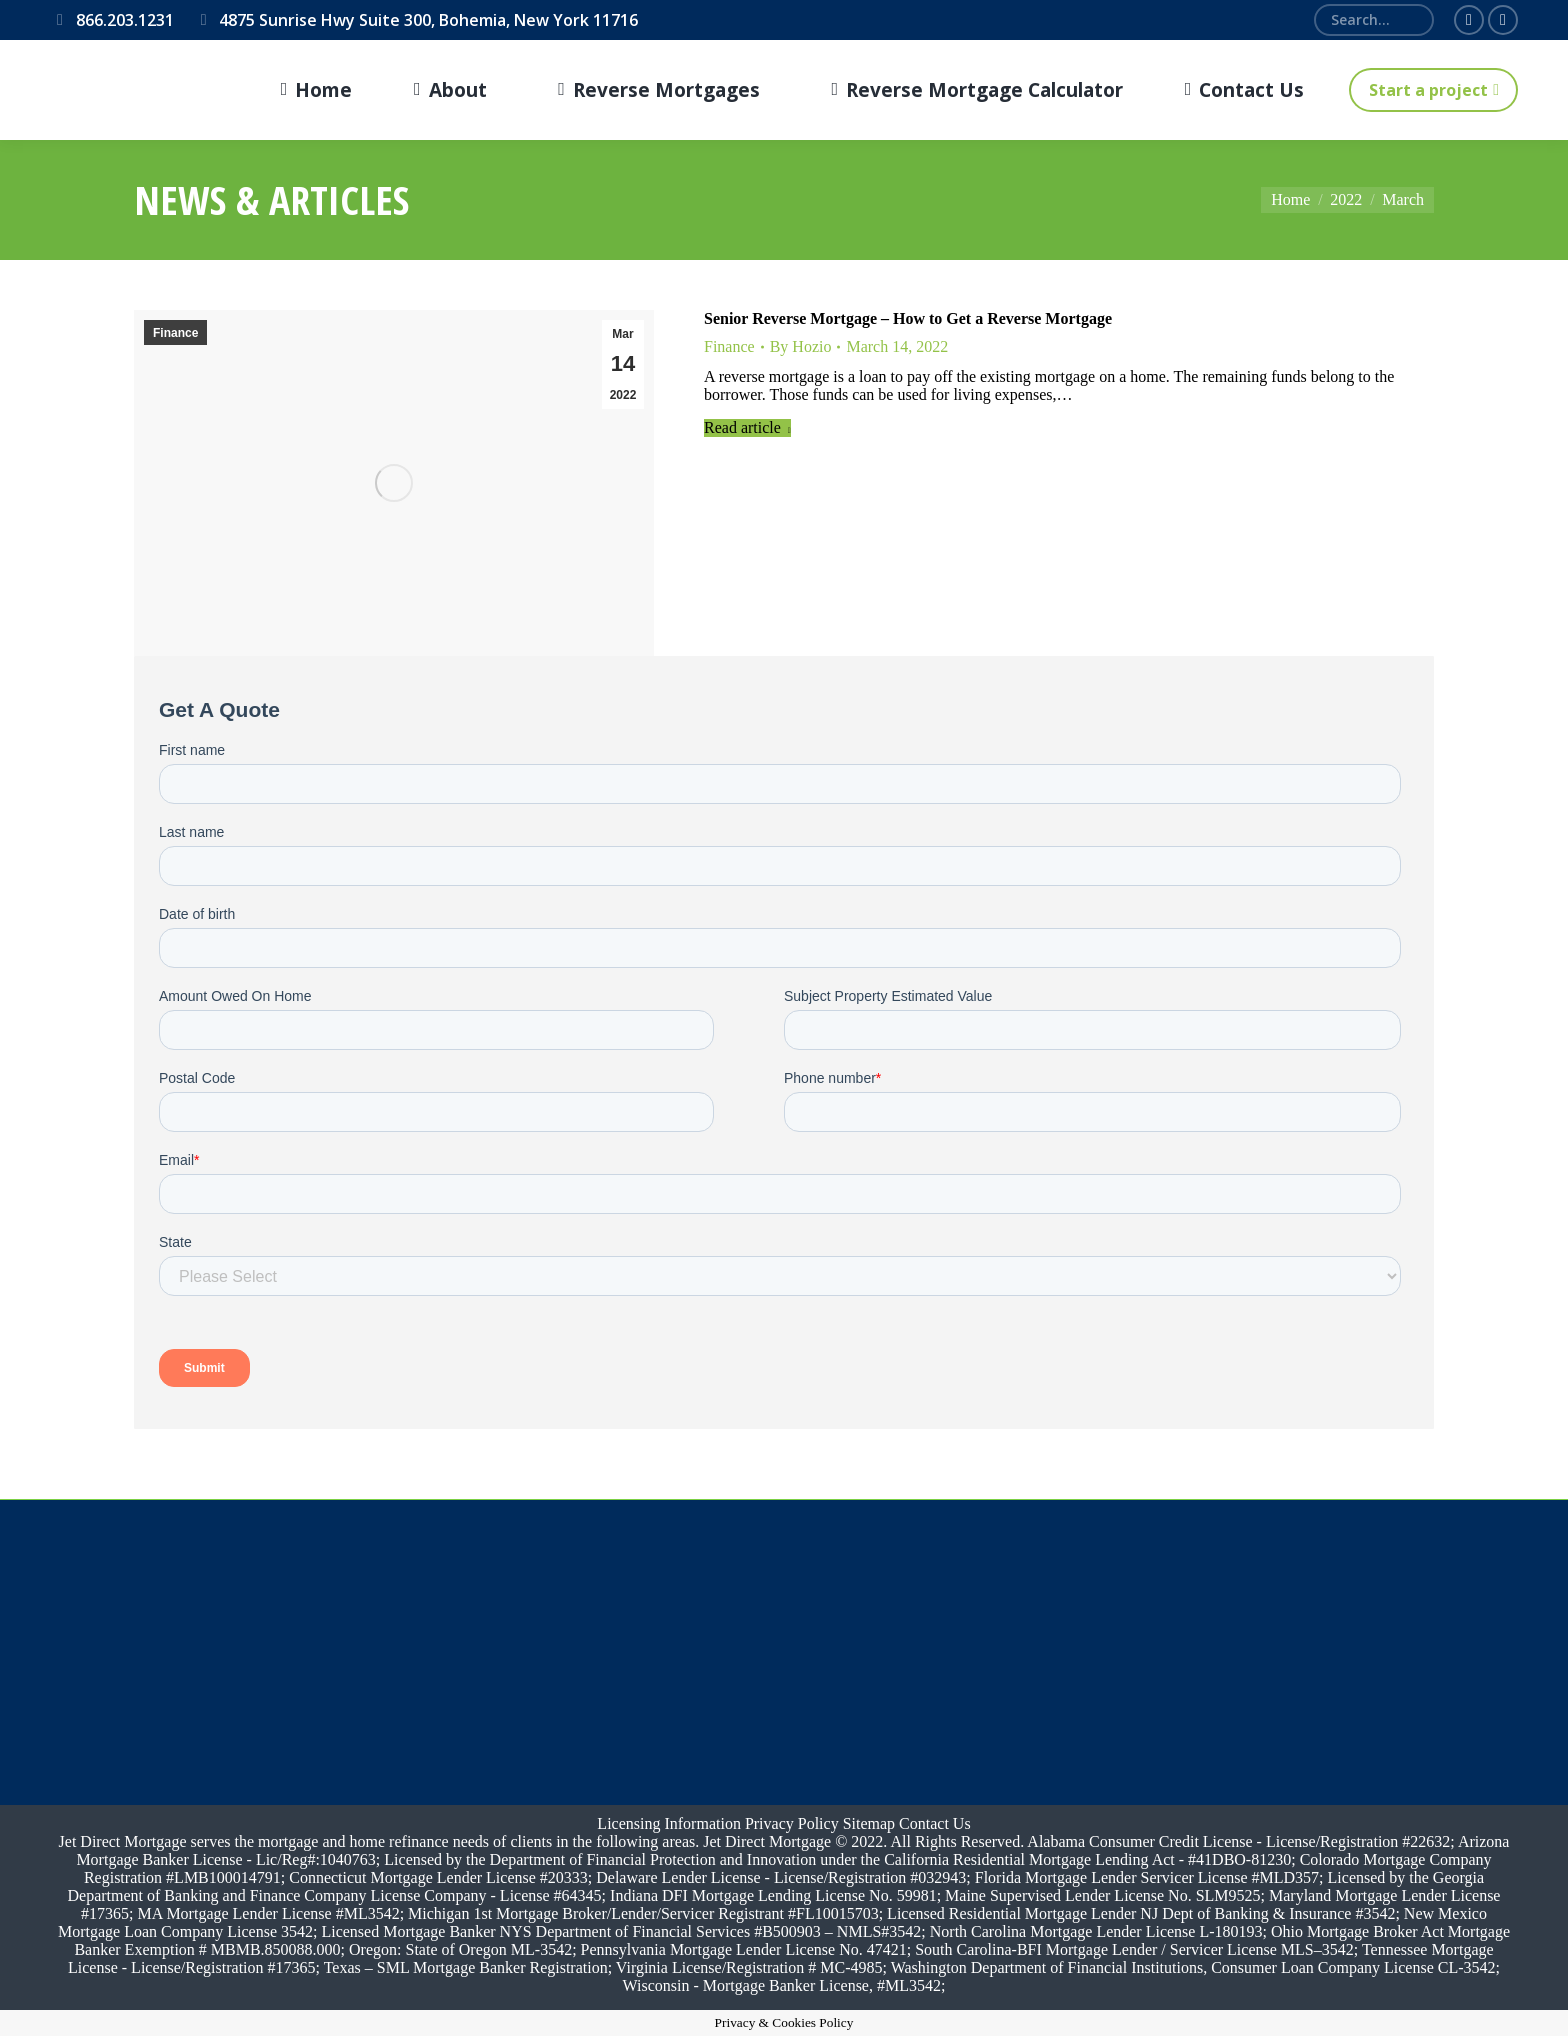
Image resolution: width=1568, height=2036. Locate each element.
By (801, 346)
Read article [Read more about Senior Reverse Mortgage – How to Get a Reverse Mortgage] (747, 427)
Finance (175, 333)
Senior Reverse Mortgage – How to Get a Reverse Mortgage (908, 318)
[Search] (1374, 20)
